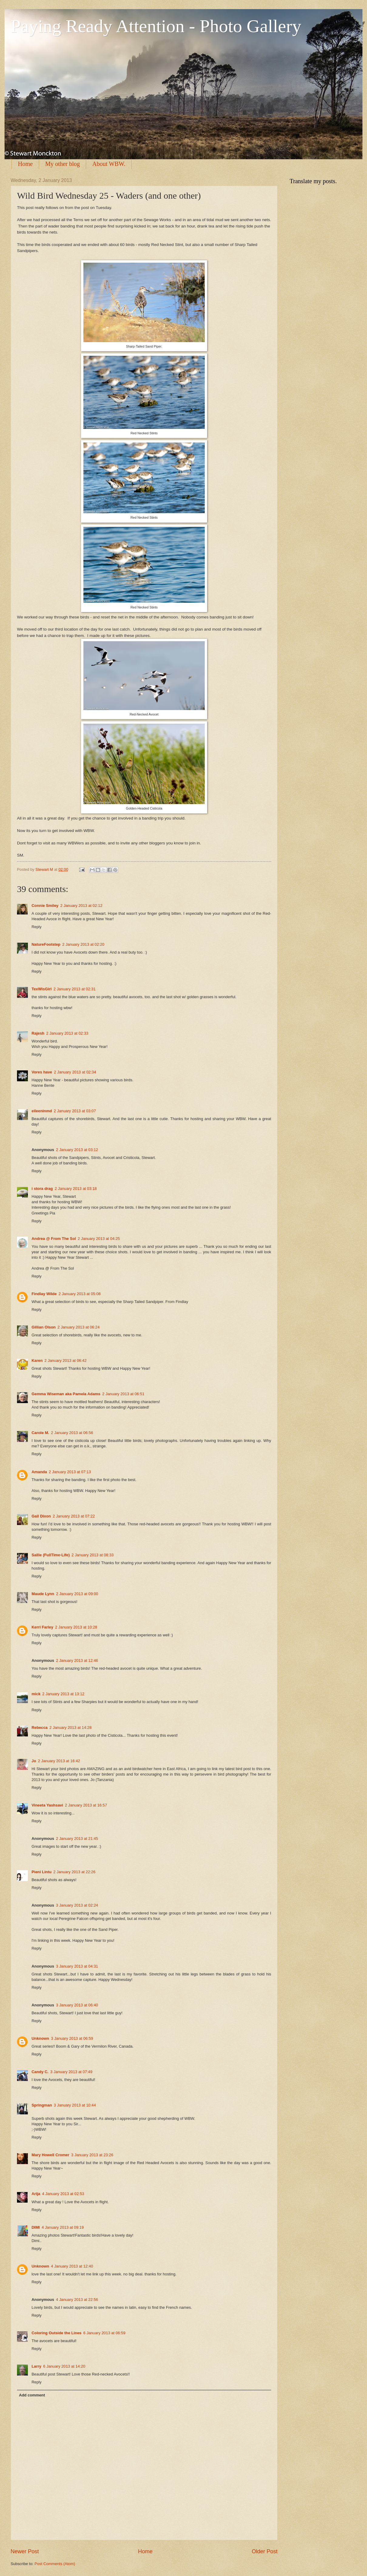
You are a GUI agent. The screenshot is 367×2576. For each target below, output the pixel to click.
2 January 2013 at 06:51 (123, 1394)
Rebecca (40, 1727)
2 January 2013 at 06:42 (66, 1360)
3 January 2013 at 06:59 (72, 2038)
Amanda (39, 1472)
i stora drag (42, 1188)
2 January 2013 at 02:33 (67, 1033)
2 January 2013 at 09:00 (77, 1593)
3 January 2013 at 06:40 (77, 2005)
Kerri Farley (42, 1627)
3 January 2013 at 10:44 (75, 2105)
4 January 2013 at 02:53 (63, 2193)
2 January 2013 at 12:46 (77, 1660)
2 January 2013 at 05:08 (80, 1293)
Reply (37, 926)
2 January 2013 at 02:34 (75, 1072)
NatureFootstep (46, 944)
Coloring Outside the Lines (57, 2333)
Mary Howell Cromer (50, 2155)
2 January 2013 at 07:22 (74, 1516)
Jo (34, 1761)
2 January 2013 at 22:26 (74, 1872)
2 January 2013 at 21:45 (77, 1838)
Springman (42, 2105)
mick (36, 1694)
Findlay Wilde (44, 1293)
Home (25, 163)
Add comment (32, 2395)
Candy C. (40, 2071)
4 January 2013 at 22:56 (77, 2299)
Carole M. (40, 1432)
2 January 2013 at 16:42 (59, 1761)
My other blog (62, 163)
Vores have (42, 1072)
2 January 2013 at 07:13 (70, 1472)
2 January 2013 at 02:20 (83, 944)
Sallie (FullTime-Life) (51, 1555)
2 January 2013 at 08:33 (93, 1555)
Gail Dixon (41, 1516)
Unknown (40, 2038)
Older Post (265, 2551)
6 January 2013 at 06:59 (104, 2333)
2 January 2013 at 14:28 (70, 1727)
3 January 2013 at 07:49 (71, 2071)
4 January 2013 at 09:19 (63, 2227)
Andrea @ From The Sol (54, 1238)
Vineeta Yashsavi (47, 1805)
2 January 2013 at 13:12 (63, 1694)
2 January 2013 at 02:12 (81, 905)
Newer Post (25, 2551)
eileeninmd (42, 1111)
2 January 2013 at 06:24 (78, 1327)
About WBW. (108, 163)
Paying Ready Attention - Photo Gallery (156, 26)
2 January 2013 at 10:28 (76, 1627)
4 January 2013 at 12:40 (72, 2266)
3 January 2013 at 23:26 (92, 2155)
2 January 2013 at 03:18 (76, 1188)
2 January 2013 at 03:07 (75, 1111)
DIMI (36, 2227)
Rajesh (38, 1033)
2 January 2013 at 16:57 (86, 1805)
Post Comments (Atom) (55, 2563)
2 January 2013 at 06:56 (72, 1432)
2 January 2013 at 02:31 (74, 989)
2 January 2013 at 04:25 (99, 1238)
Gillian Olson (44, 1327)
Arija (36, 2193)
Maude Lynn (43, 1593)
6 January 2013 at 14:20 (64, 2366)
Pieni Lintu (42, 1872)
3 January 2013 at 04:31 (77, 1966)
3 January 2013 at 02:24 (77, 1905)
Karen (37, 1360)
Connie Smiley (45, 905)
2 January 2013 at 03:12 (77, 1149)
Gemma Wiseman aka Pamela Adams (66, 1394)
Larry (36, 2366)
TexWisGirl (42, 989)
